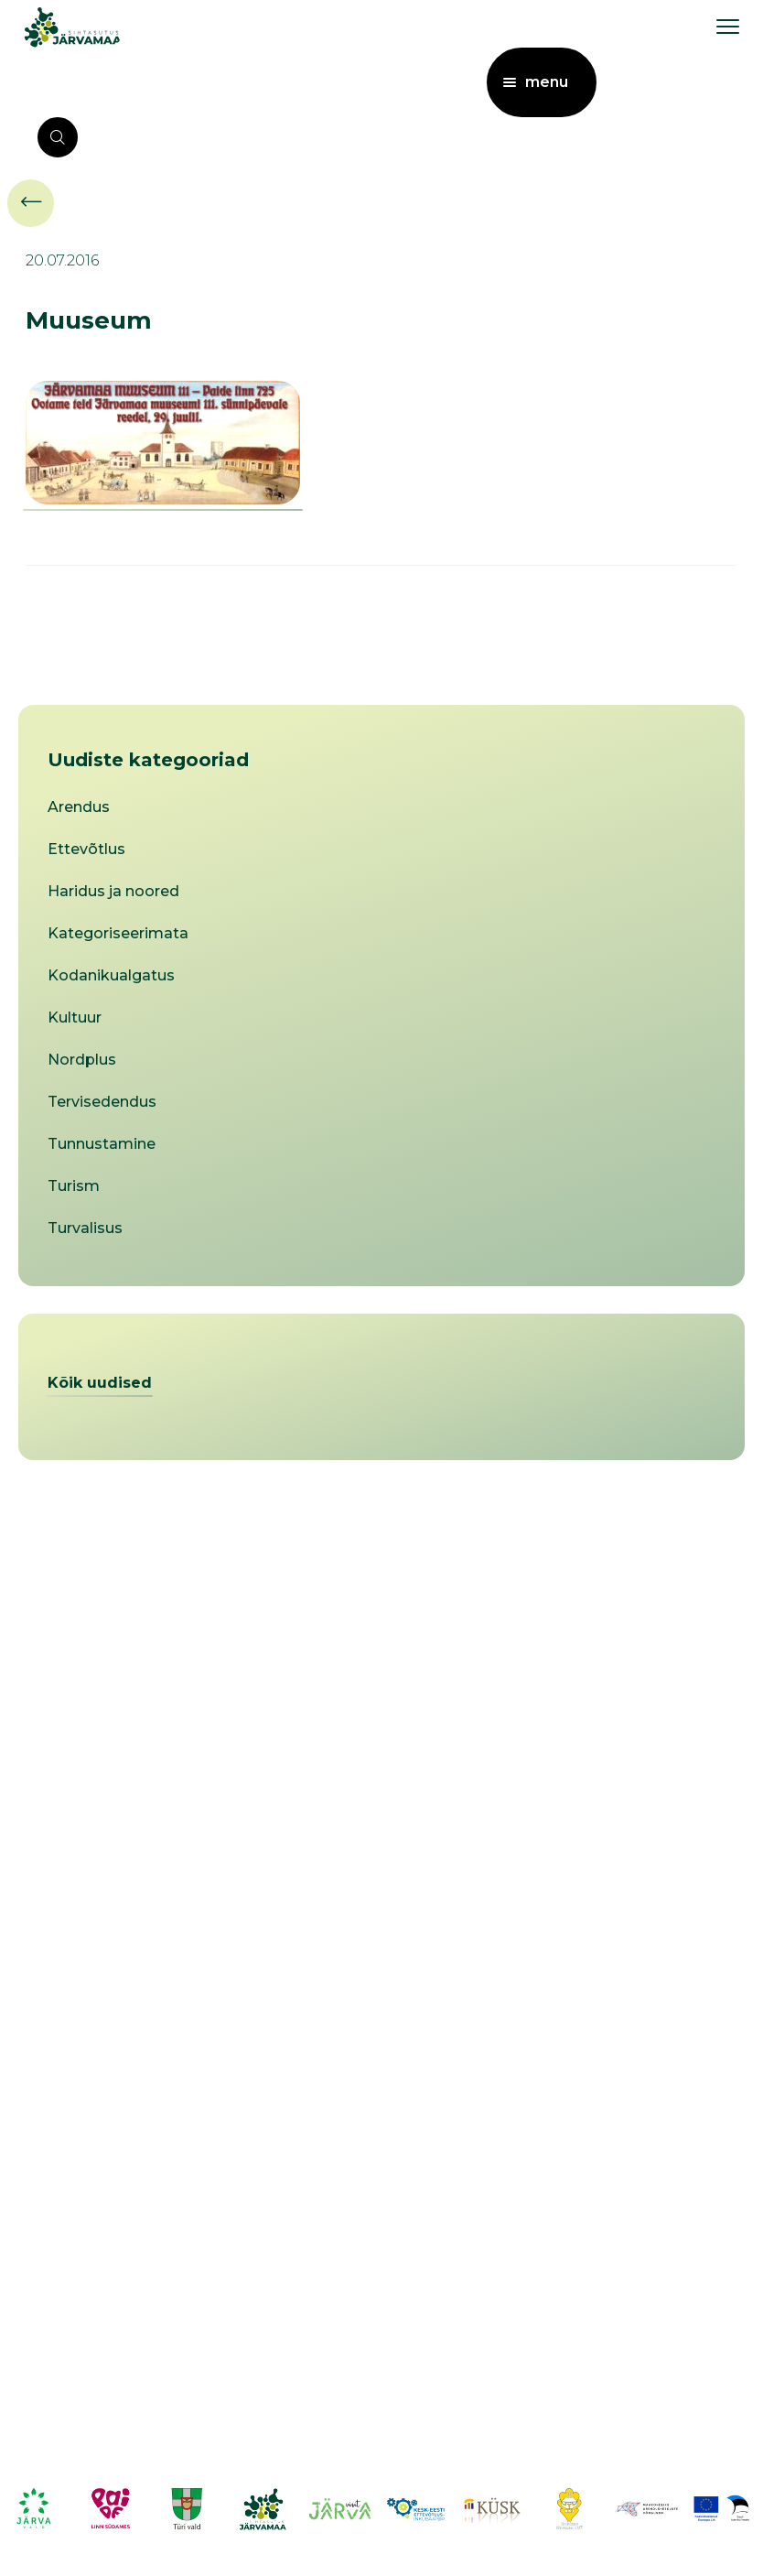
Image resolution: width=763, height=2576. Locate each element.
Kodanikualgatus (111, 975)
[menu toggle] (727, 26)
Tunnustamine (102, 1144)
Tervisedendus (102, 1101)
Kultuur (75, 1017)
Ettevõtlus (86, 849)
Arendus (79, 807)
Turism (74, 1186)
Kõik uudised (100, 1382)
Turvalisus (85, 1228)
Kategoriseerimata (118, 933)
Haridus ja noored (113, 891)
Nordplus (82, 1059)
